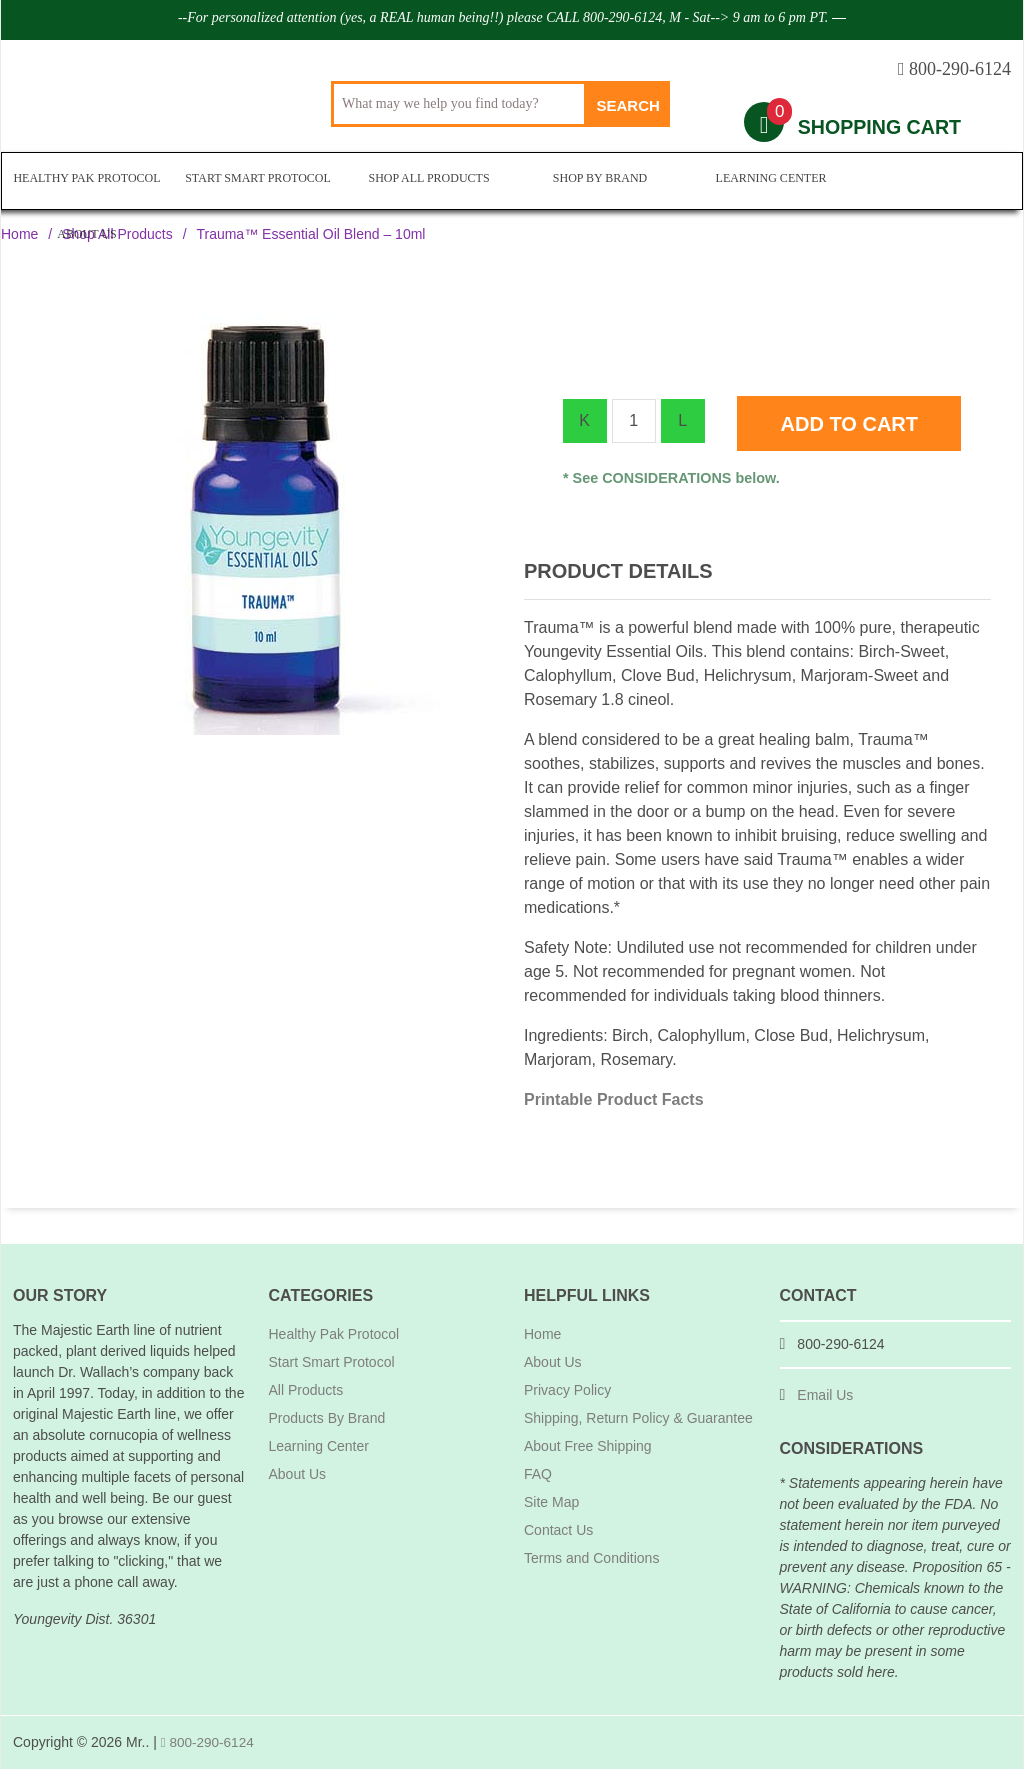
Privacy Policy (567, 1390)
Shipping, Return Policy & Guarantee (638, 1418)
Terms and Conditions (591, 1558)
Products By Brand (327, 1418)
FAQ (538, 1474)
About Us (936, 181)
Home (19, 234)
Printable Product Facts (614, 1099)
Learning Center (766, 181)
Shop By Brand (596, 181)
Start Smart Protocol (257, 181)
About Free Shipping (588, 1446)
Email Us (825, 1395)
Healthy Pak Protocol (86, 181)
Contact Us (558, 1530)
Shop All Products (426, 181)
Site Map (551, 1502)
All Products (306, 1390)
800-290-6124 (209, 1742)
